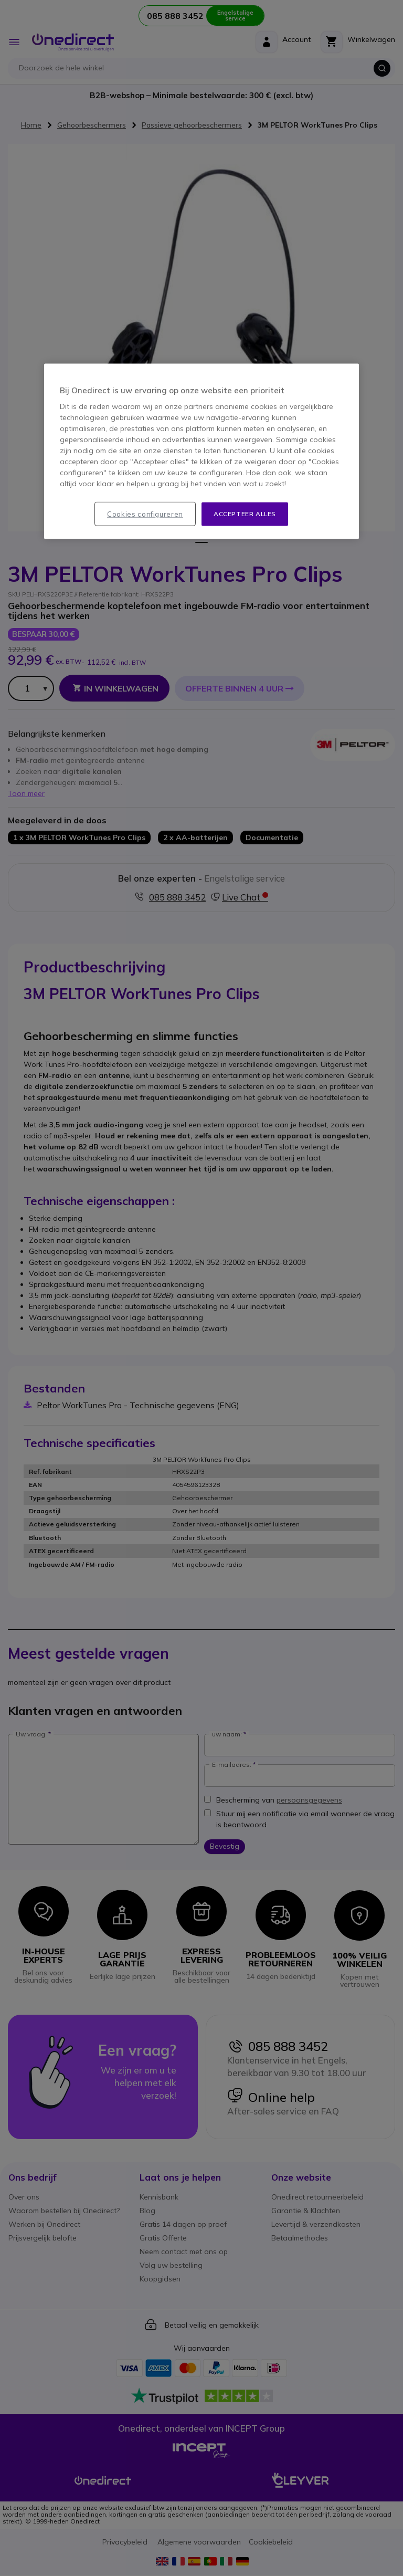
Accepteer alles (245, 513)
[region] (201, 451)
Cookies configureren (145, 513)
